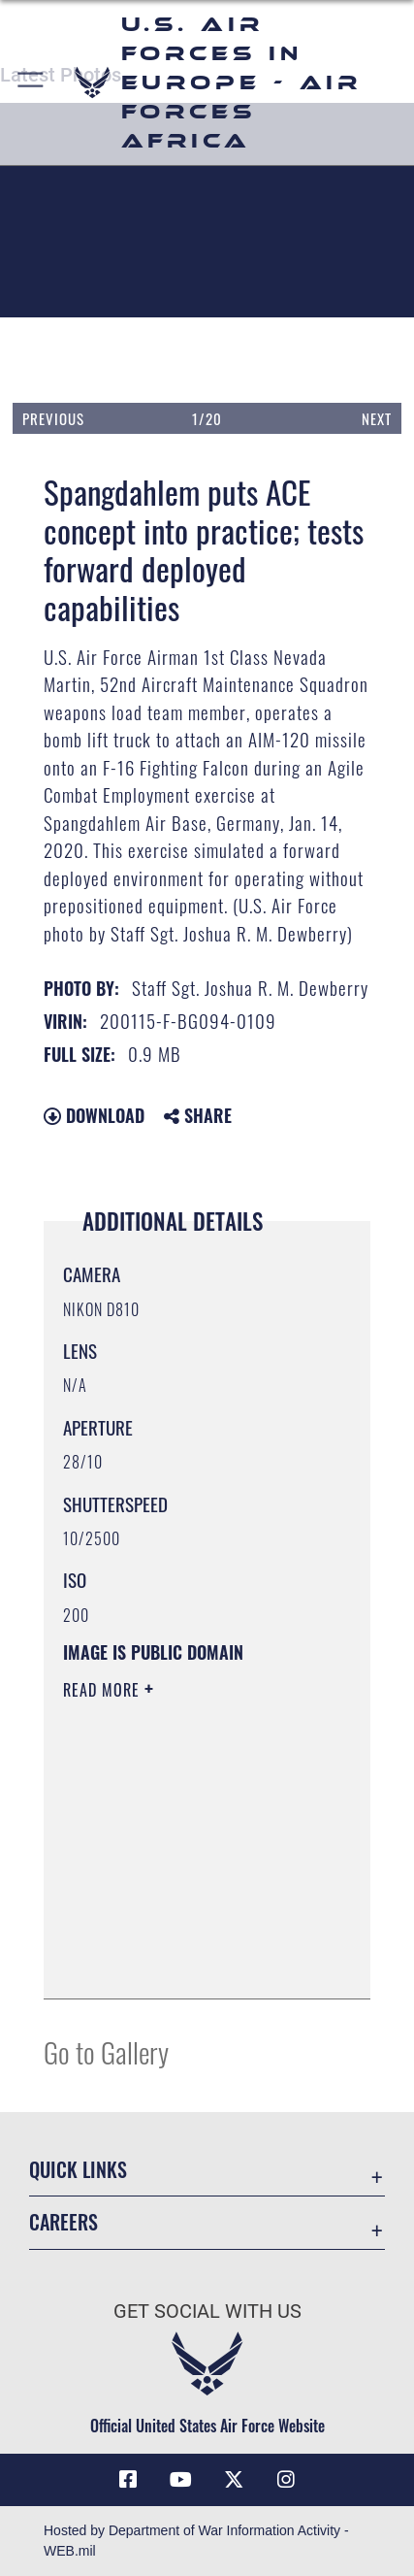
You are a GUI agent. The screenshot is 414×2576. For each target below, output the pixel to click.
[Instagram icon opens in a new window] (286, 2479)
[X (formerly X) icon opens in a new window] (233, 2479)
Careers (63, 2222)
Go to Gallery (106, 2051)
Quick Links (78, 2170)
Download (94, 1115)
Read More (103, 1689)
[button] (31, 82)
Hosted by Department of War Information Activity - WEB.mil (196, 2541)
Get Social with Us (207, 2311)
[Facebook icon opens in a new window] (128, 2479)
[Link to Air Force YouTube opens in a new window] (180, 2479)
